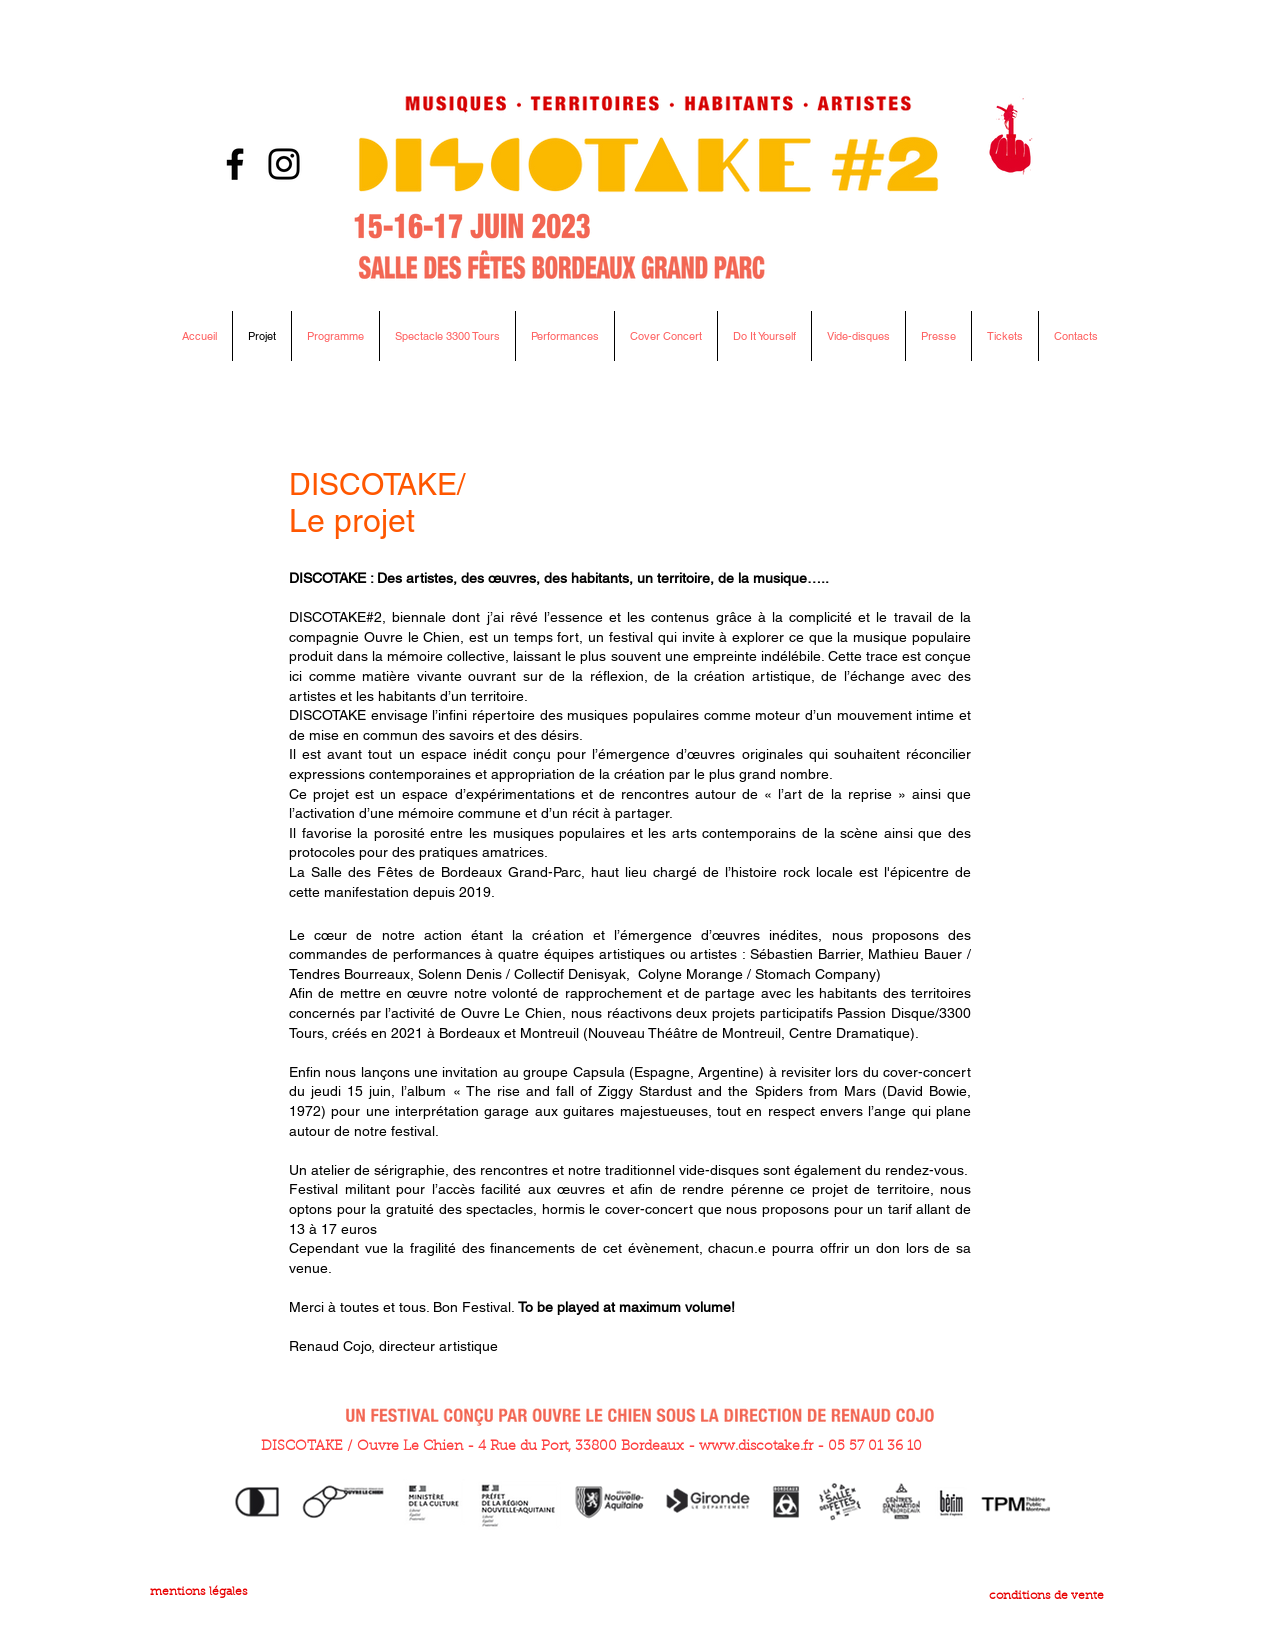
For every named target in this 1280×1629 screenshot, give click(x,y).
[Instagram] (284, 164)
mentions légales (199, 1592)
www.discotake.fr (756, 1447)
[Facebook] (235, 164)
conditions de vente (1046, 1596)
